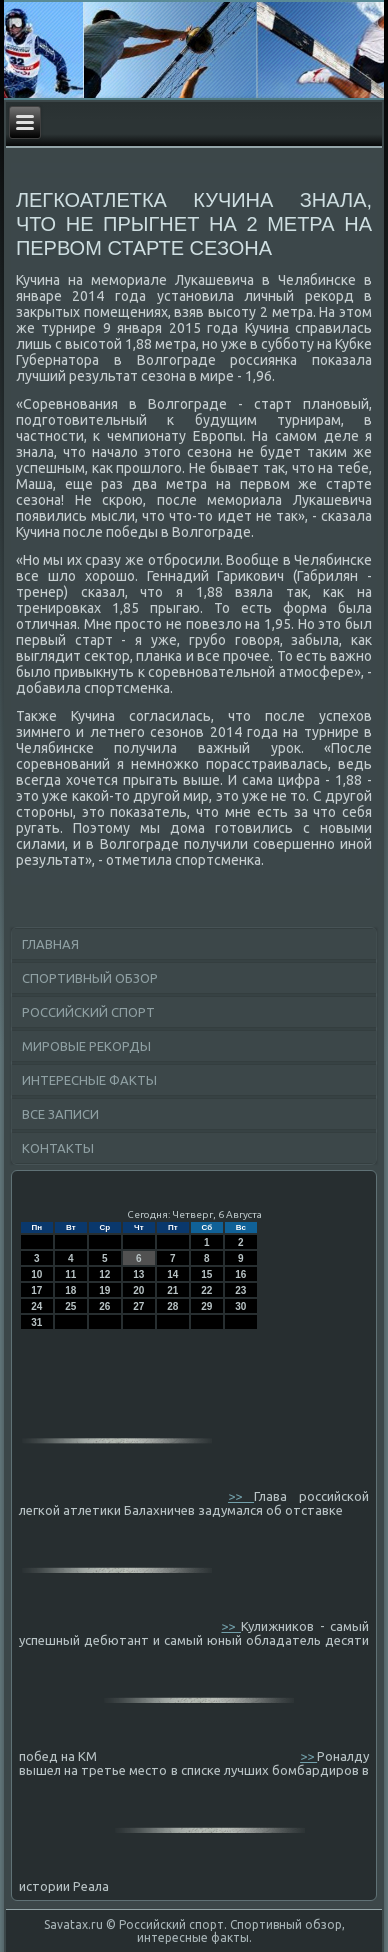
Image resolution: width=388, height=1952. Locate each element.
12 (104, 1274)
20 (138, 1290)
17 (36, 1290)
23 (240, 1290)
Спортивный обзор (90, 978)
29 (206, 1306)
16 (240, 1274)
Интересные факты (89, 1080)
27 (138, 1306)
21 (172, 1290)
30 (240, 1306)
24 (36, 1306)
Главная (50, 944)
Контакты (58, 1148)
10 (36, 1274)
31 (36, 1322)
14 (172, 1274)
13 (138, 1274)
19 (104, 1290)
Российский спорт (88, 1012)
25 (70, 1306)
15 (206, 1274)
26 (104, 1306)
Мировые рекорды (86, 1046)
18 (70, 1290)
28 (172, 1306)
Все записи (60, 1114)
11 (70, 1274)
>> (241, 1496)
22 (206, 1290)
